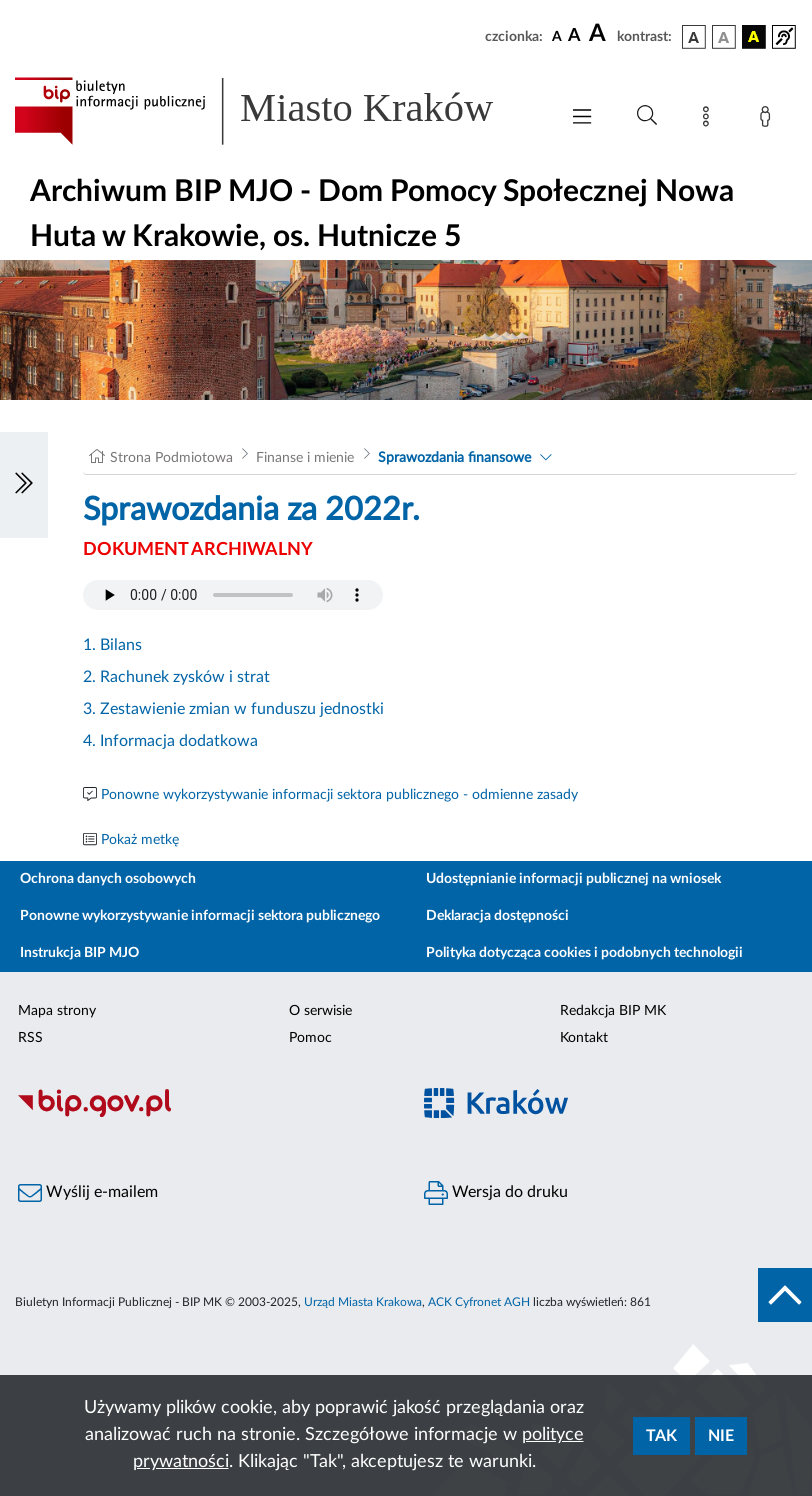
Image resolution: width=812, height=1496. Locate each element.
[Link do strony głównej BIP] (276, 111)
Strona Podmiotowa (171, 458)
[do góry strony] (785, 1295)
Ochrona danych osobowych (108, 879)
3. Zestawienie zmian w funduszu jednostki (233, 709)
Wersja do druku (496, 1193)
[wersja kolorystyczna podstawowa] (694, 37)
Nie (721, 1436)
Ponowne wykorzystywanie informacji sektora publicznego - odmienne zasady (339, 795)
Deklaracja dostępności (497, 916)
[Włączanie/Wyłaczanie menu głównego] (582, 118)
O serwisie (320, 1011)
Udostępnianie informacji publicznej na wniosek (573, 879)
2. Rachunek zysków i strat (176, 677)
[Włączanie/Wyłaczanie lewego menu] (24, 485)
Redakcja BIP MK (613, 1011)
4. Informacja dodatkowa (170, 741)
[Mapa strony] (710, 120)
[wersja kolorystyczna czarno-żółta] (754, 37)
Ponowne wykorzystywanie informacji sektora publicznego (200, 916)
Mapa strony (57, 1011)
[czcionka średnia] (574, 36)
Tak (661, 1436)
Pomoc (310, 1038)
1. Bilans (112, 645)
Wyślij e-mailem (88, 1193)
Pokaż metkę (140, 840)
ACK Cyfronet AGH (479, 1302)
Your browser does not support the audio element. (233, 595)
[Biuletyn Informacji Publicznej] (203, 1114)
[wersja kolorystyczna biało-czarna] (724, 37)
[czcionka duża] (600, 34)
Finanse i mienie (305, 458)
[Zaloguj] (769, 120)
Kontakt (584, 1038)
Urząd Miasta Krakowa (363, 1302)
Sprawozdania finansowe (454, 458)
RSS (30, 1038)
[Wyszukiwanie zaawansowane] (647, 116)
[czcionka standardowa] (557, 36)
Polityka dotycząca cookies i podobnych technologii (584, 953)
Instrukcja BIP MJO (79, 953)
